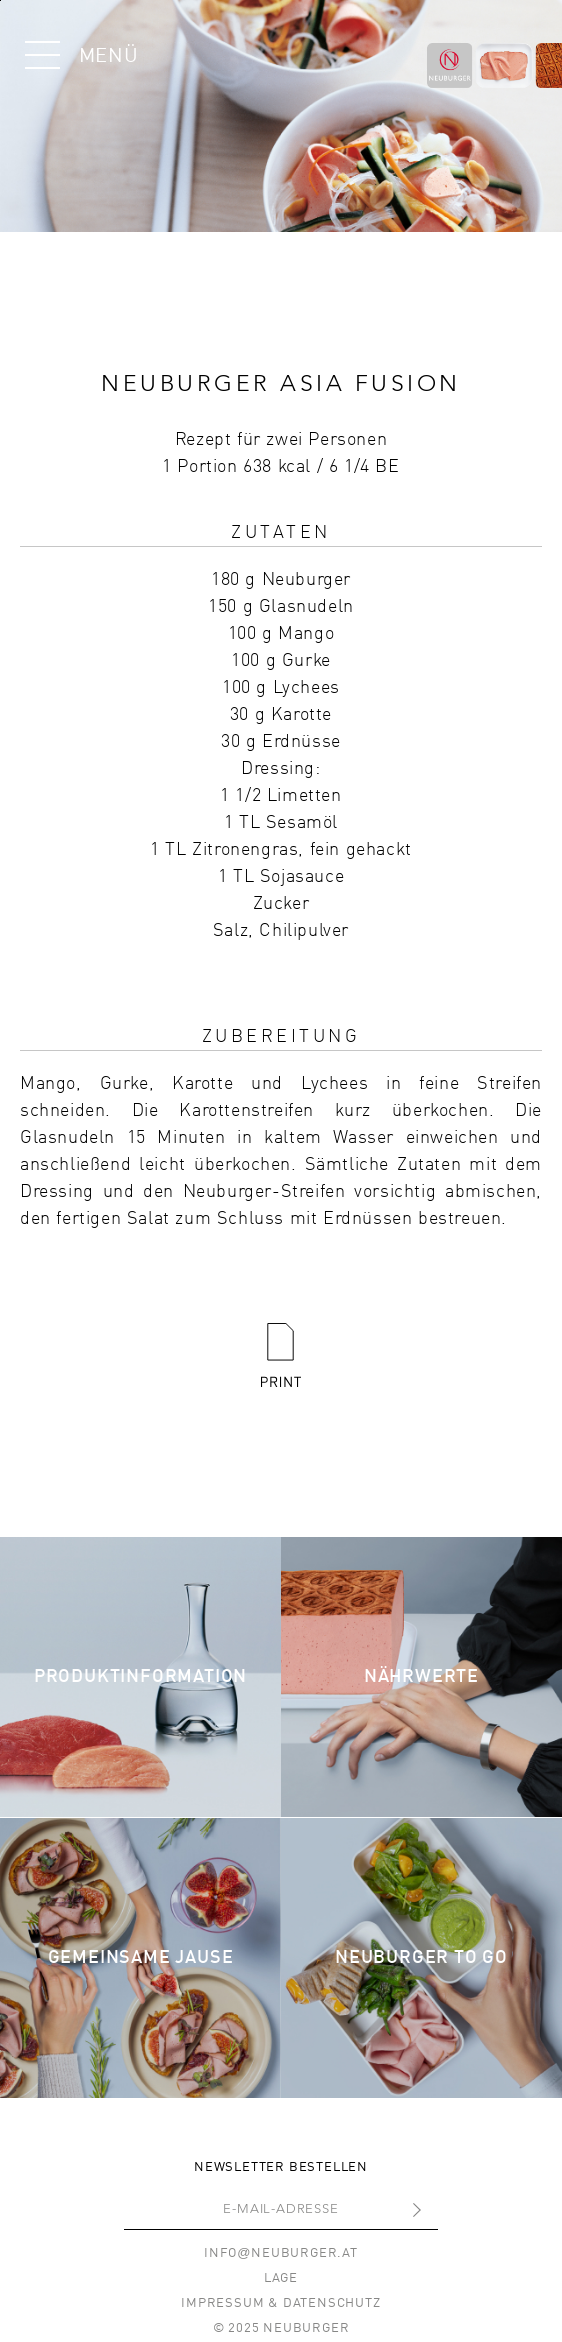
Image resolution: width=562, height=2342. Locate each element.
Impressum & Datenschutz (280, 2303)
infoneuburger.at (281, 2253)
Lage (281, 2278)
